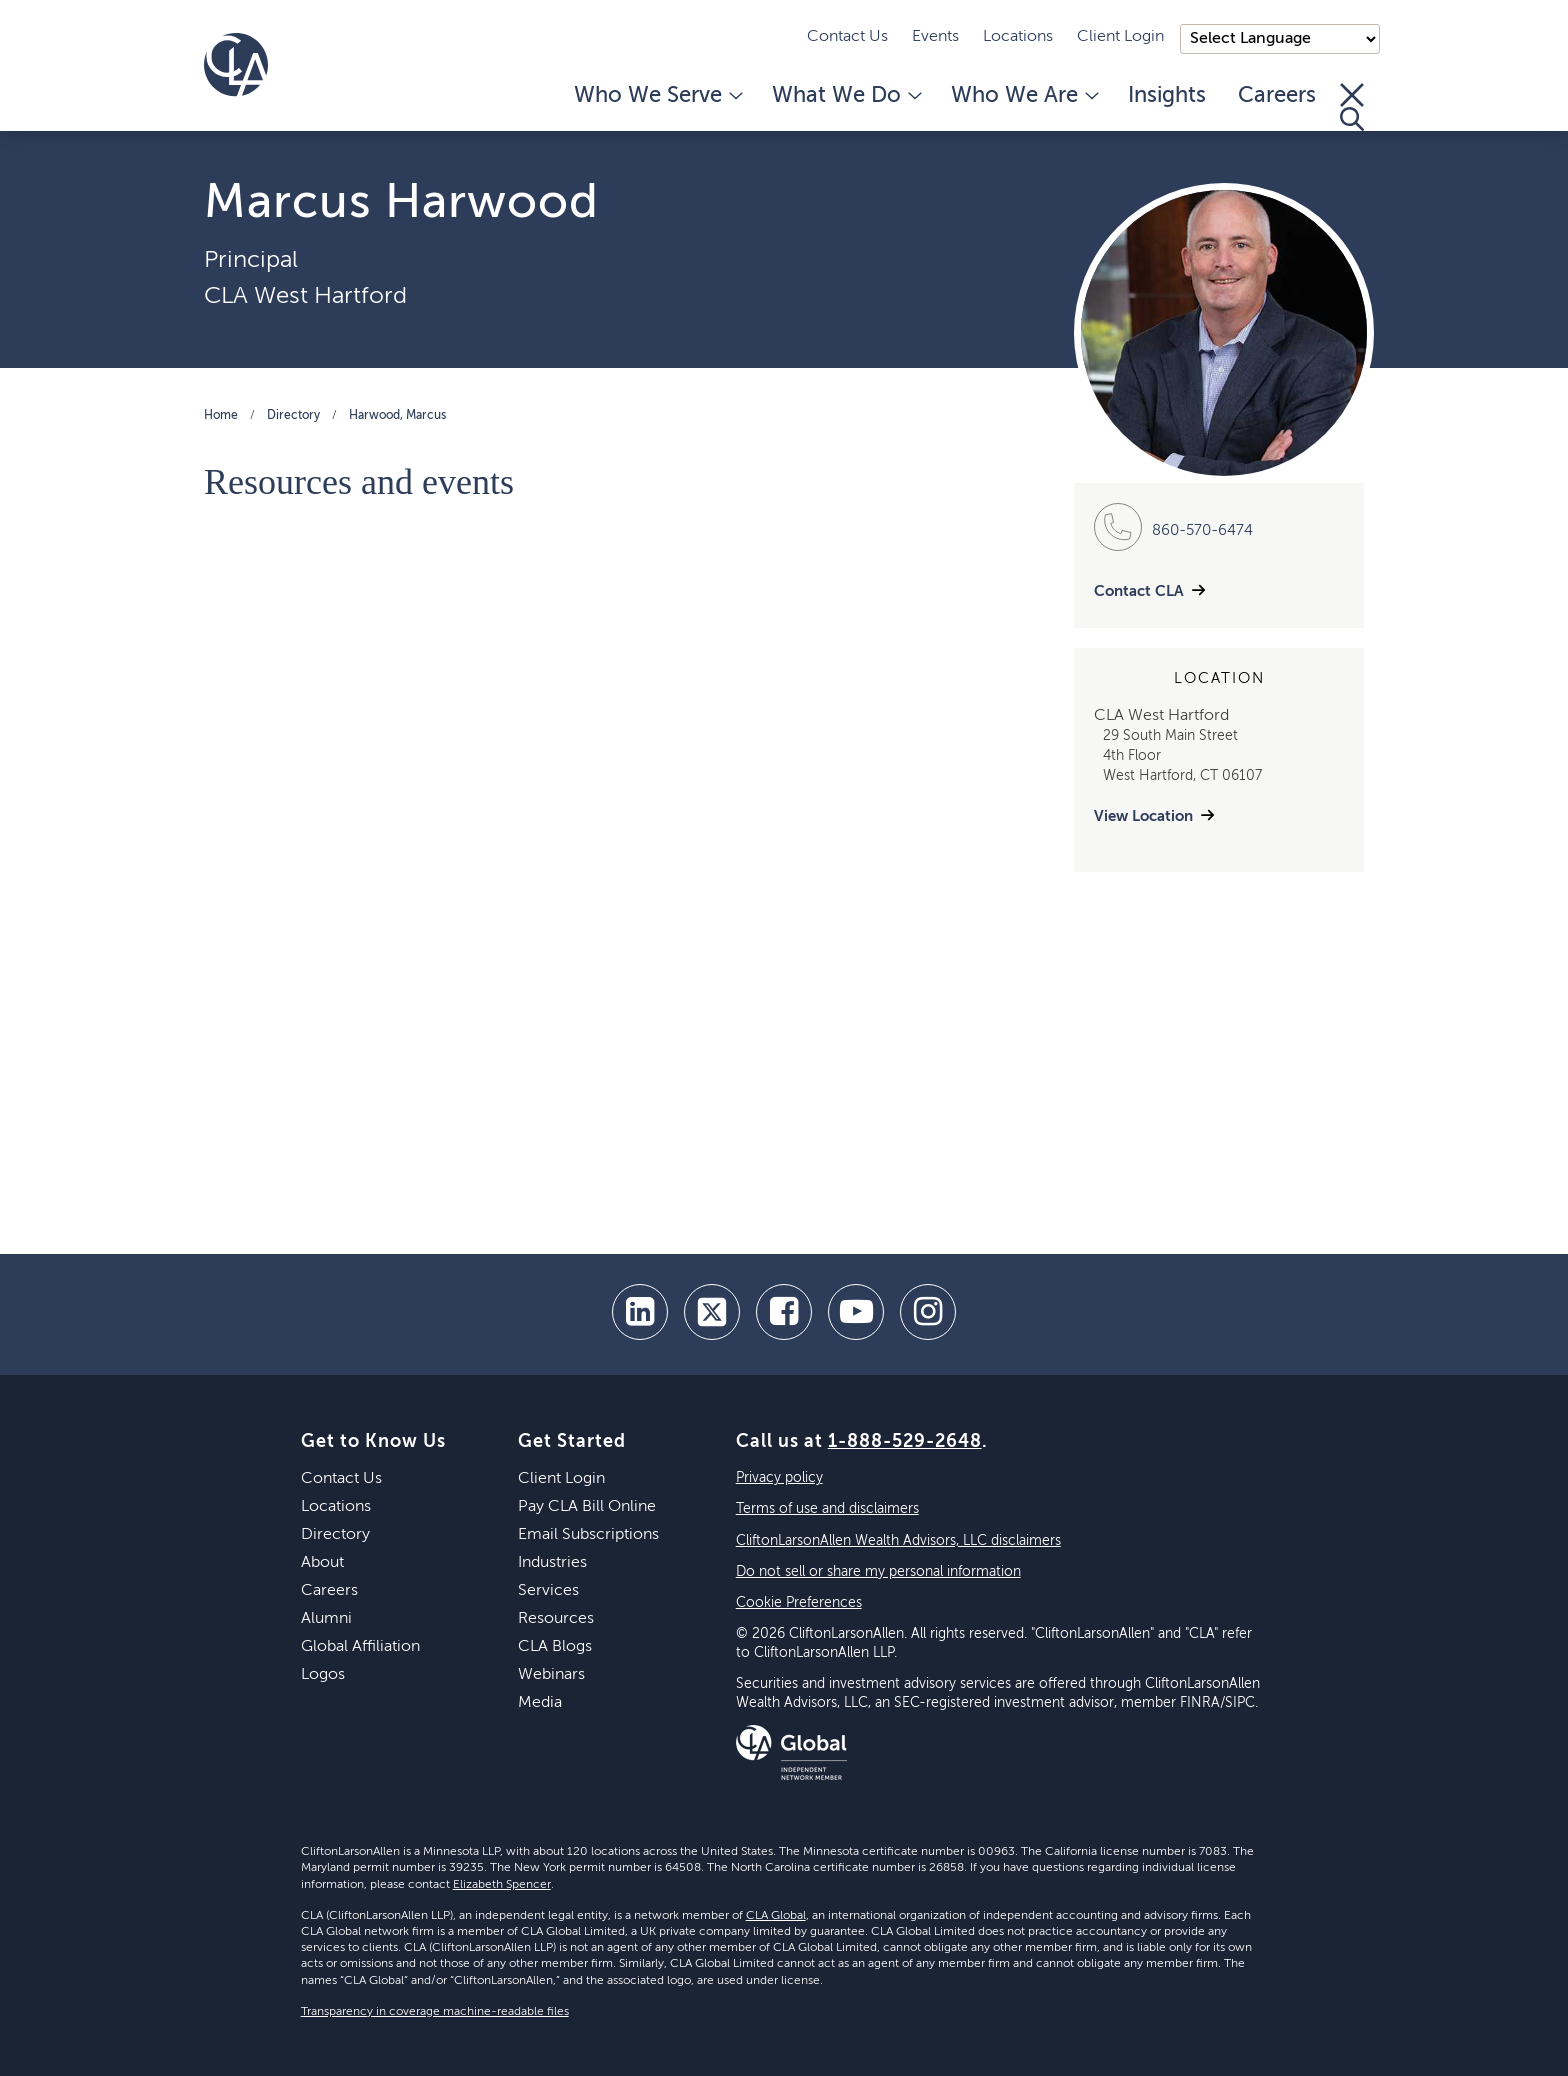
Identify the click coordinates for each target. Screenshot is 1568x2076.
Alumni (326, 1619)
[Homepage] (236, 65)
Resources (556, 1619)
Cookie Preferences (799, 1603)
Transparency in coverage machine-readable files (435, 2012)
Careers (1277, 96)
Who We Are (1023, 96)
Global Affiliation (360, 1647)
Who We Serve (657, 96)
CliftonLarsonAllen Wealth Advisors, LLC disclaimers (898, 1541)
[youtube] (856, 1312)
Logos (323, 1675)
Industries (552, 1563)
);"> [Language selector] (1280, 39)
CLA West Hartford (305, 296)
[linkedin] (640, 1312)
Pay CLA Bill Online (587, 1507)
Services (548, 1591)
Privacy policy (779, 1478)
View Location (1143, 816)
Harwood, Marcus (397, 416)
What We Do (845, 96)
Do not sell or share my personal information (878, 1572)
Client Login (1120, 37)
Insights (1167, 96)
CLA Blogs (555, 1647)
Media (540, 1703)
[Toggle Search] (1352, 107)
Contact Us (847, 37)
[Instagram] (928, 1312)
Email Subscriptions (588, 1535)
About (322, 1563)
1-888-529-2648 (905, 1442)
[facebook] (784, 1312)
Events (935, 37)
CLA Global (776, 1916)
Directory (293, 416)
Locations (1018, 37)
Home (221, 416)
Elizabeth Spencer (502, 1885)
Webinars (551, 1675)
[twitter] (712, 1312)
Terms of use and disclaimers (827, 1509)
